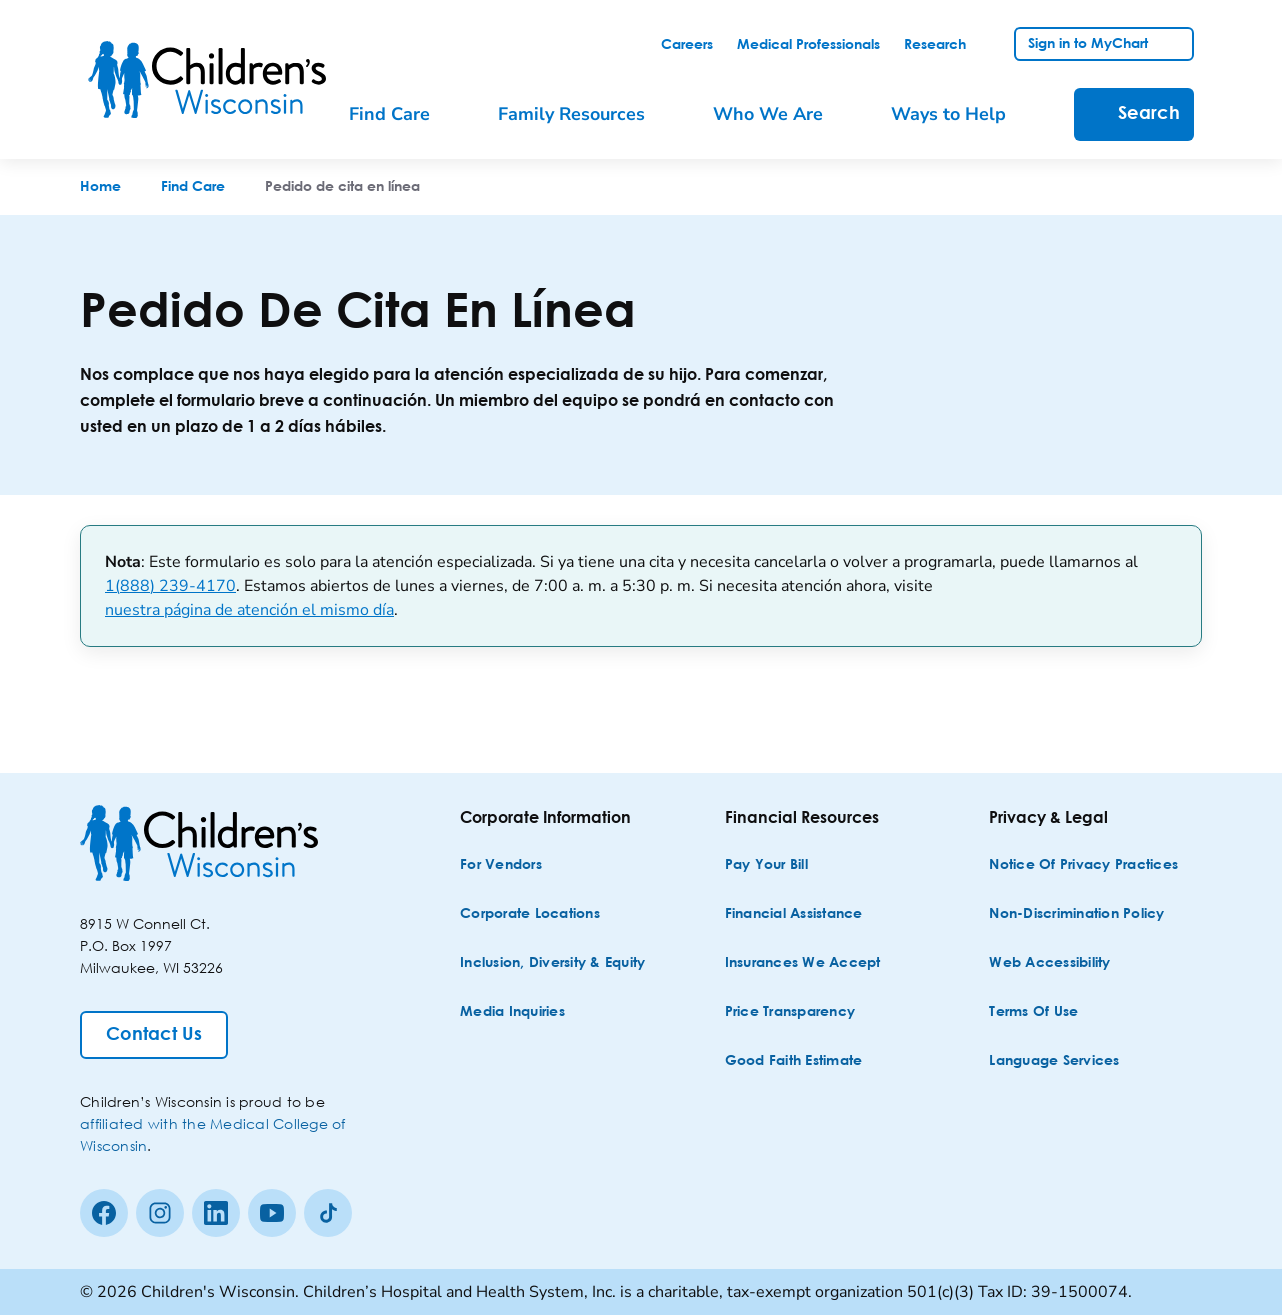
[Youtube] (272, 1213)
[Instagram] (160, 1213)
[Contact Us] (154, 1035)
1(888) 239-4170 (170, 586)
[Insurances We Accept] (803, 963)
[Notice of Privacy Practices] (1083, 865)
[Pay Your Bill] (766, 865)
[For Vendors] (501, 865)
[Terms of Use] (1033, 1012)
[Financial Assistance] (794, 914)
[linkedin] (216, 1213)
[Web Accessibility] (1049, 963)
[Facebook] (104, 1213)
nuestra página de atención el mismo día (249, 610)
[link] (687, 45)
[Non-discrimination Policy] (1076, 914)
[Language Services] (1054, 1061)
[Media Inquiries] (512, 1012)
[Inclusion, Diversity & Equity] (552, 963)
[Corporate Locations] (530, 914)
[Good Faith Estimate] (794, 1061)
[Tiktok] (328, 1213)
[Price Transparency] (790, 1012)
